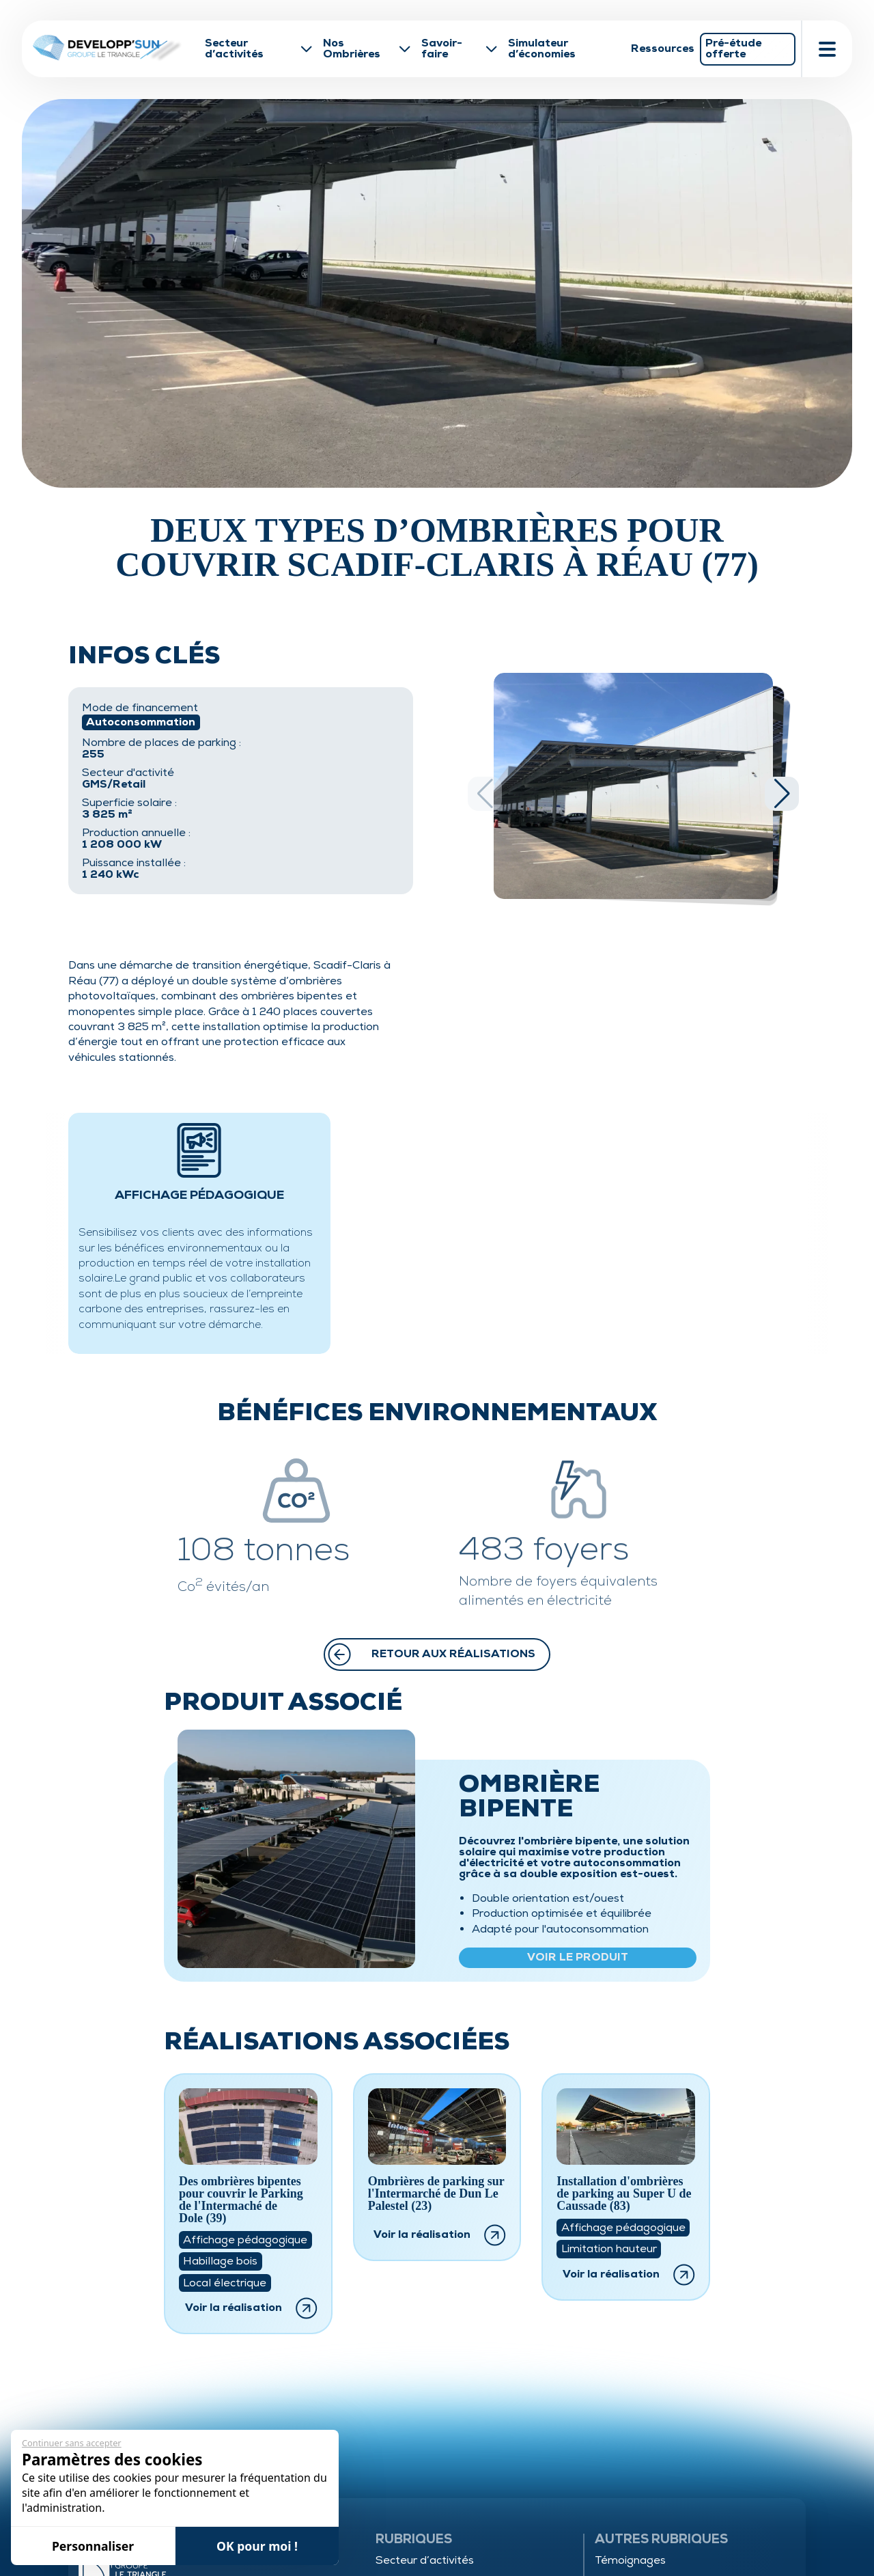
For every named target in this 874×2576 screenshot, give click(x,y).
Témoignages (630, 2560)
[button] (782, 794)
